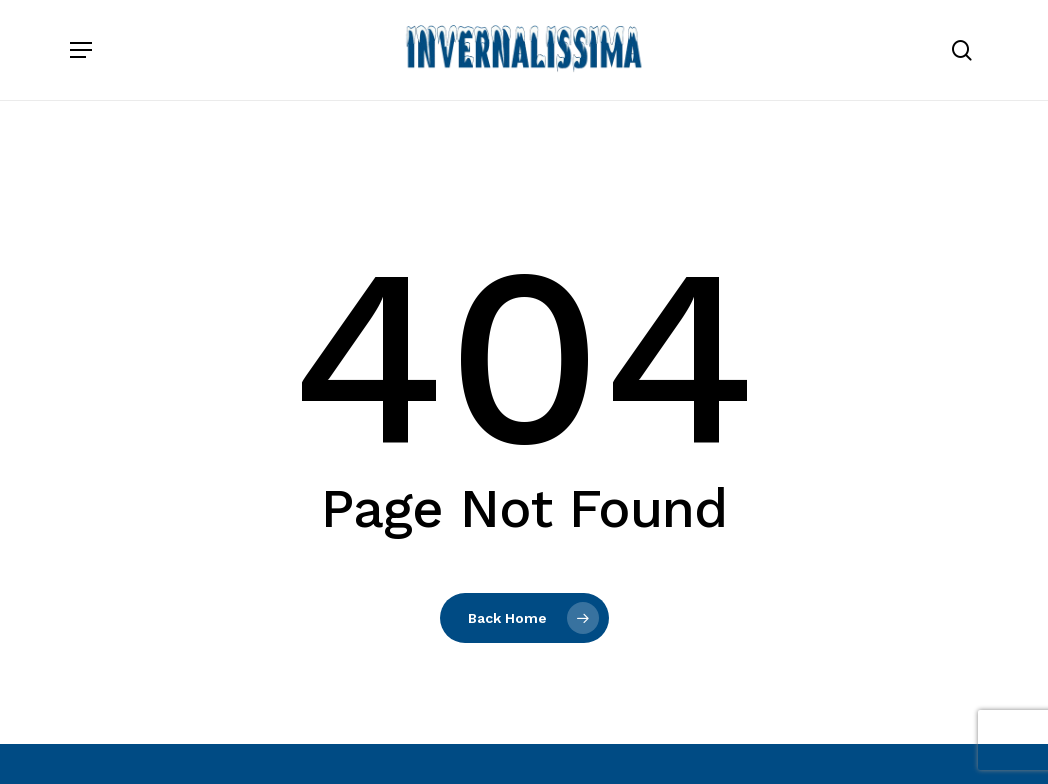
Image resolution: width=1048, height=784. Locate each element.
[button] (81, 50)
